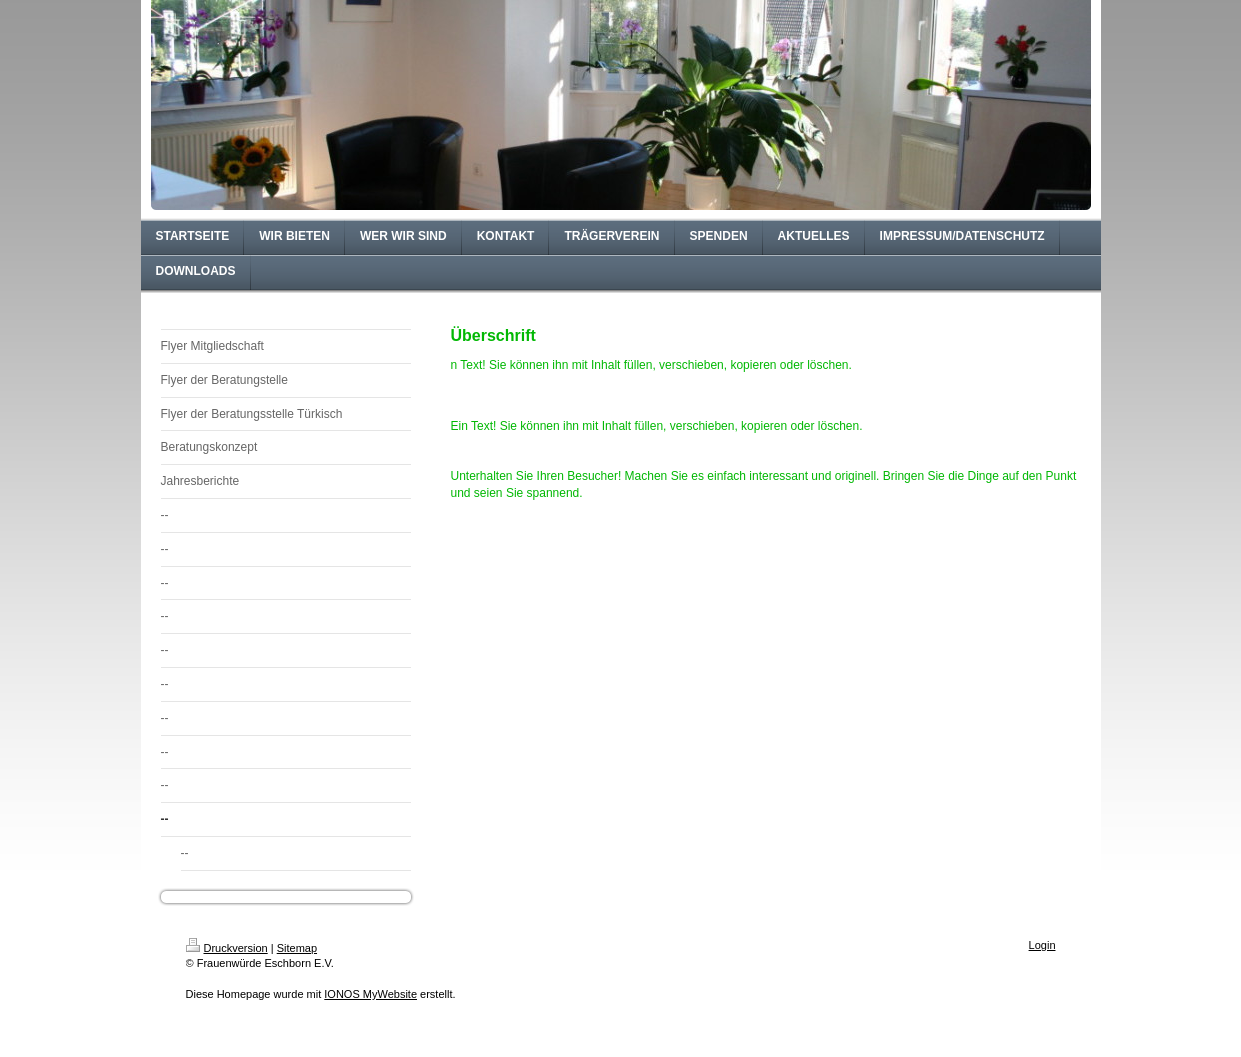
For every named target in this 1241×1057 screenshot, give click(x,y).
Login (1042, 945)
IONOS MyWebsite (370, 994)
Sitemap (297, 948)
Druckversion (227, 948)
